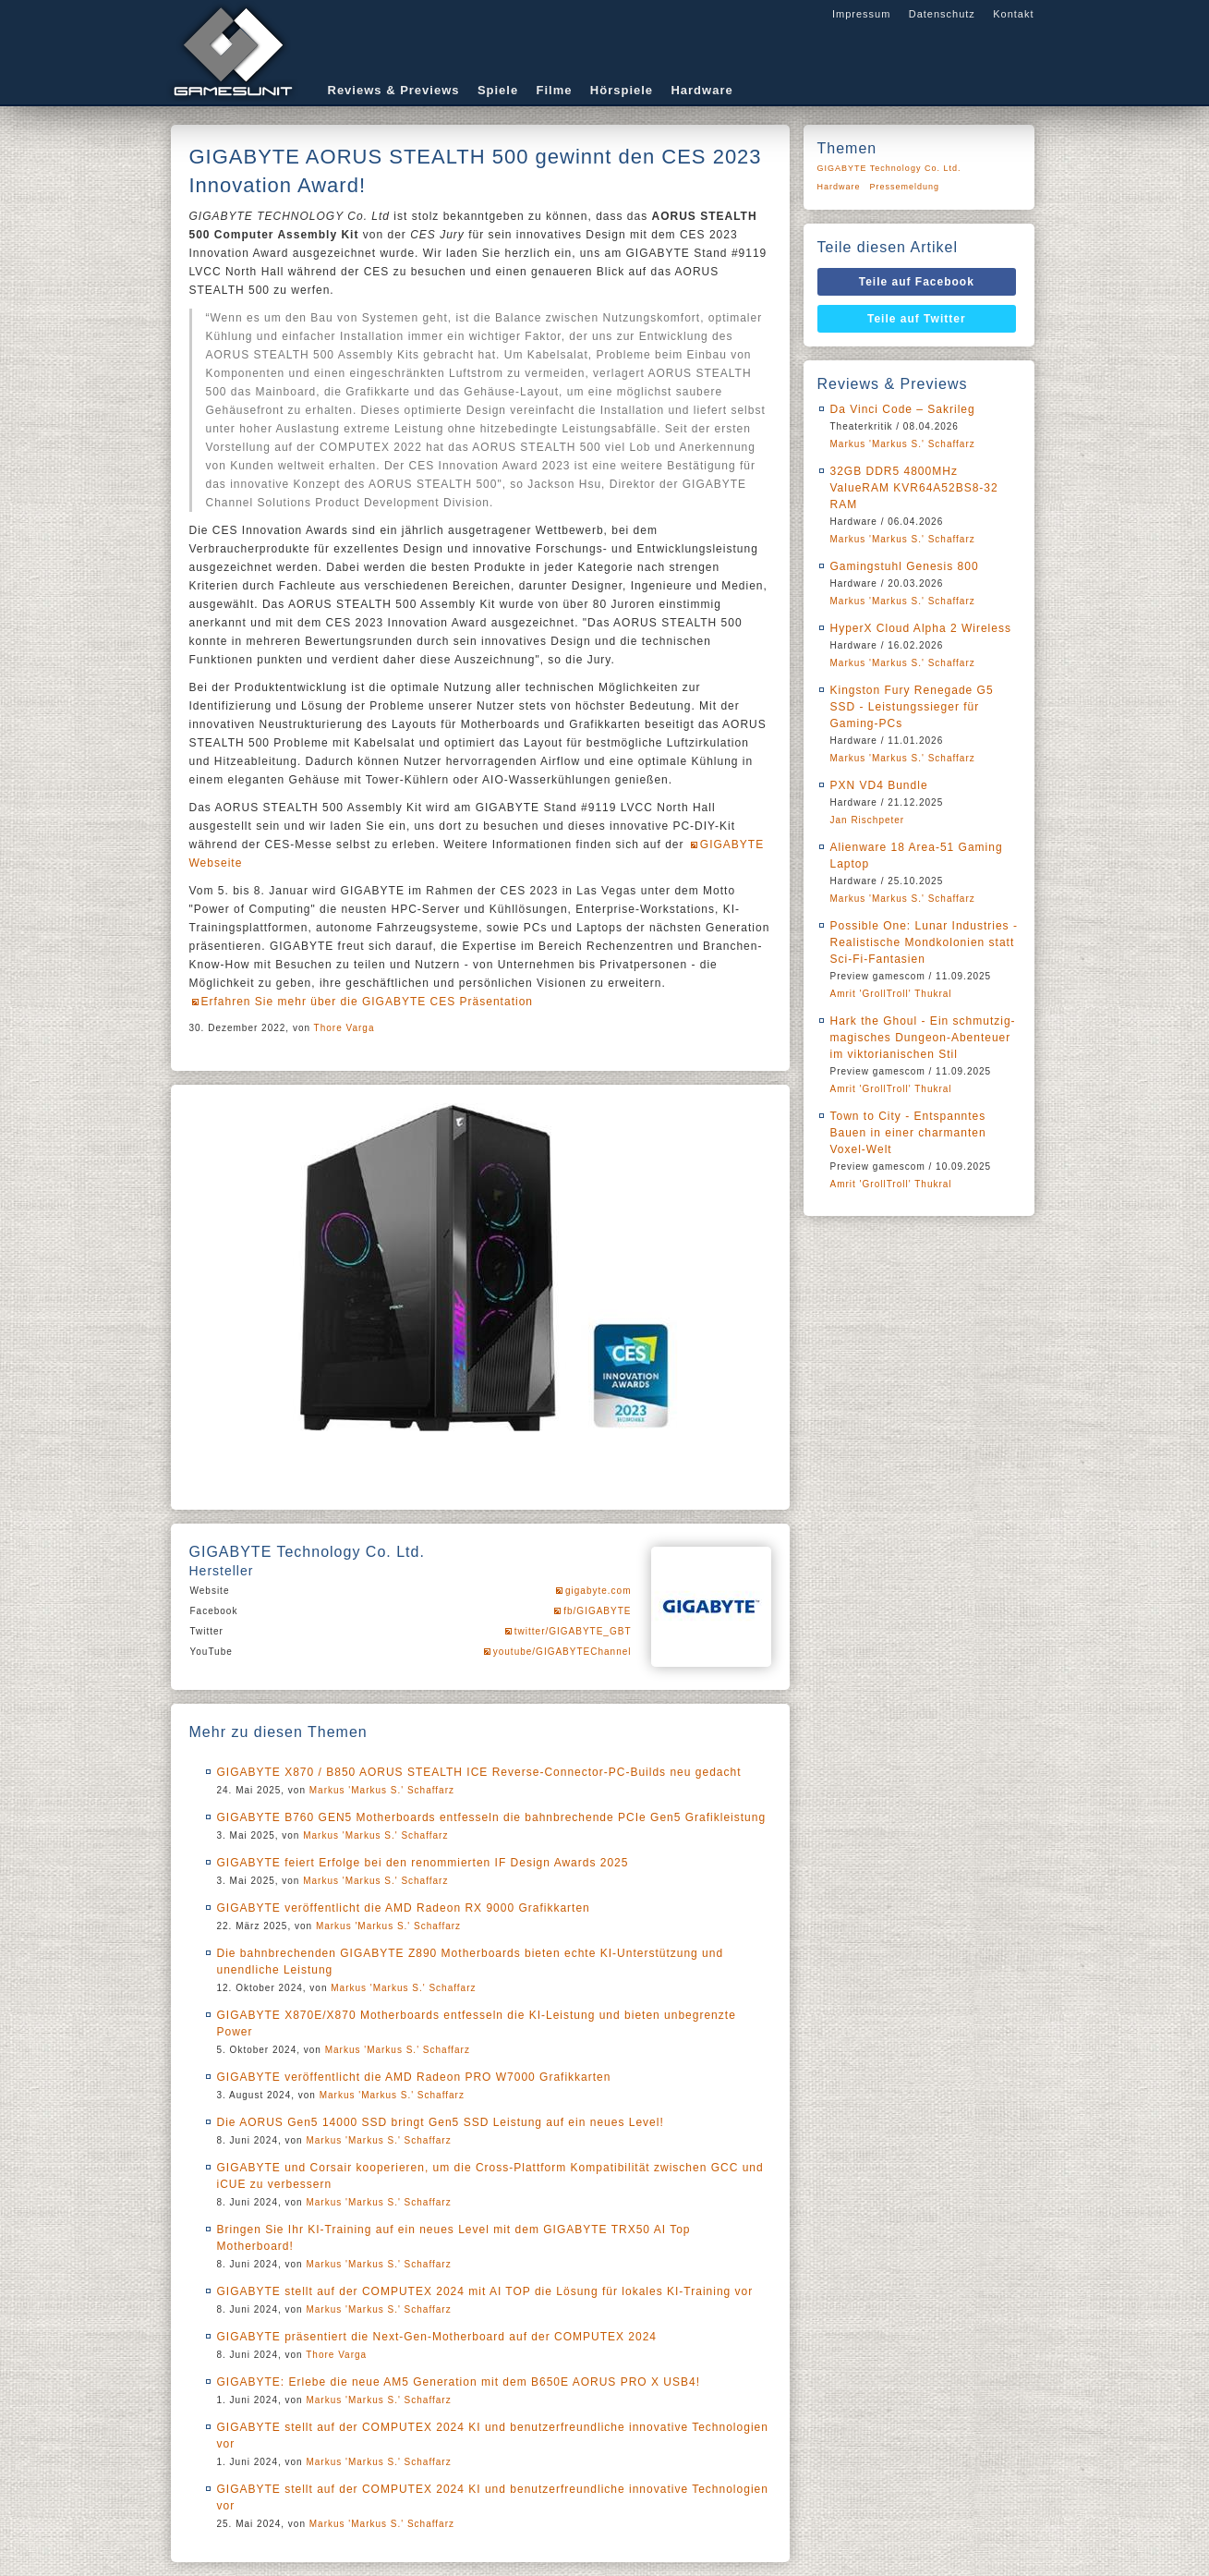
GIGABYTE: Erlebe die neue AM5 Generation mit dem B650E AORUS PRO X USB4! (459, 2382)
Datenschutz (942, 13)
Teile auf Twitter (916, 318)
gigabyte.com (598, 1591)
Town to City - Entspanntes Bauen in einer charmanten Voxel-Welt (908, 1133)
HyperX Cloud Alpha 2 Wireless (920, 628)
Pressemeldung (905, 186)
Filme (555, 90)
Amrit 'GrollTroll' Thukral (891, 994)
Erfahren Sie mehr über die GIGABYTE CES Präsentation (367, 1001)
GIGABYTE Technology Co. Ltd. (889, 168)
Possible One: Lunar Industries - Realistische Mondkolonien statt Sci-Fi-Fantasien (924, 942)
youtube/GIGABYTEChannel (562, 1651)
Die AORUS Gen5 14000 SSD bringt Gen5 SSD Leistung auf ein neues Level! (440, 2122)
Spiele (498, 90)
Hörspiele (621, 90)
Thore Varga (344, 1028)
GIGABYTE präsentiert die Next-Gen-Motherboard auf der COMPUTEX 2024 (437, 2336)
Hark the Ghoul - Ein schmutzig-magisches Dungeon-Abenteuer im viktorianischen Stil (923, 1038)
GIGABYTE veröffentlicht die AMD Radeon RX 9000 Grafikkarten (403, 1908)
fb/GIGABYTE (597, 1611)
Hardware (701, 90)
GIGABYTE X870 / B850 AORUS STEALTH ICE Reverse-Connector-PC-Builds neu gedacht (479, 1772)
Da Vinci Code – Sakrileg (902, 409)
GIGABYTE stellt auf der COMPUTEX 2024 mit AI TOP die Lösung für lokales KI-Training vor (485, 2291)
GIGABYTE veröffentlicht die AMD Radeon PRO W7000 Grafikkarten (414, 2077)
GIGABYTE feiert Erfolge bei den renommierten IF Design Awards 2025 (423, 1862)
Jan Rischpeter (867, 820)
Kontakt (1013, 13)
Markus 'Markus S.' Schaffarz (381, 1790)
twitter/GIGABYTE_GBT (573, 1631)
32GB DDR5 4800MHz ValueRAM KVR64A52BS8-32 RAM (914, 488)
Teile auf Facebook (916, 281)
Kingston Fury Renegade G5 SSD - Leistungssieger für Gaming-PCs (912, 707)
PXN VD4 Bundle (879, 785)
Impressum (861, 13)
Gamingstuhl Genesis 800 (904, 566)
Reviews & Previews (394, 90)
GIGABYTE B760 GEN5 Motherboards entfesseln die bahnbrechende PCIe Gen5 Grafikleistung (492, 1817)
